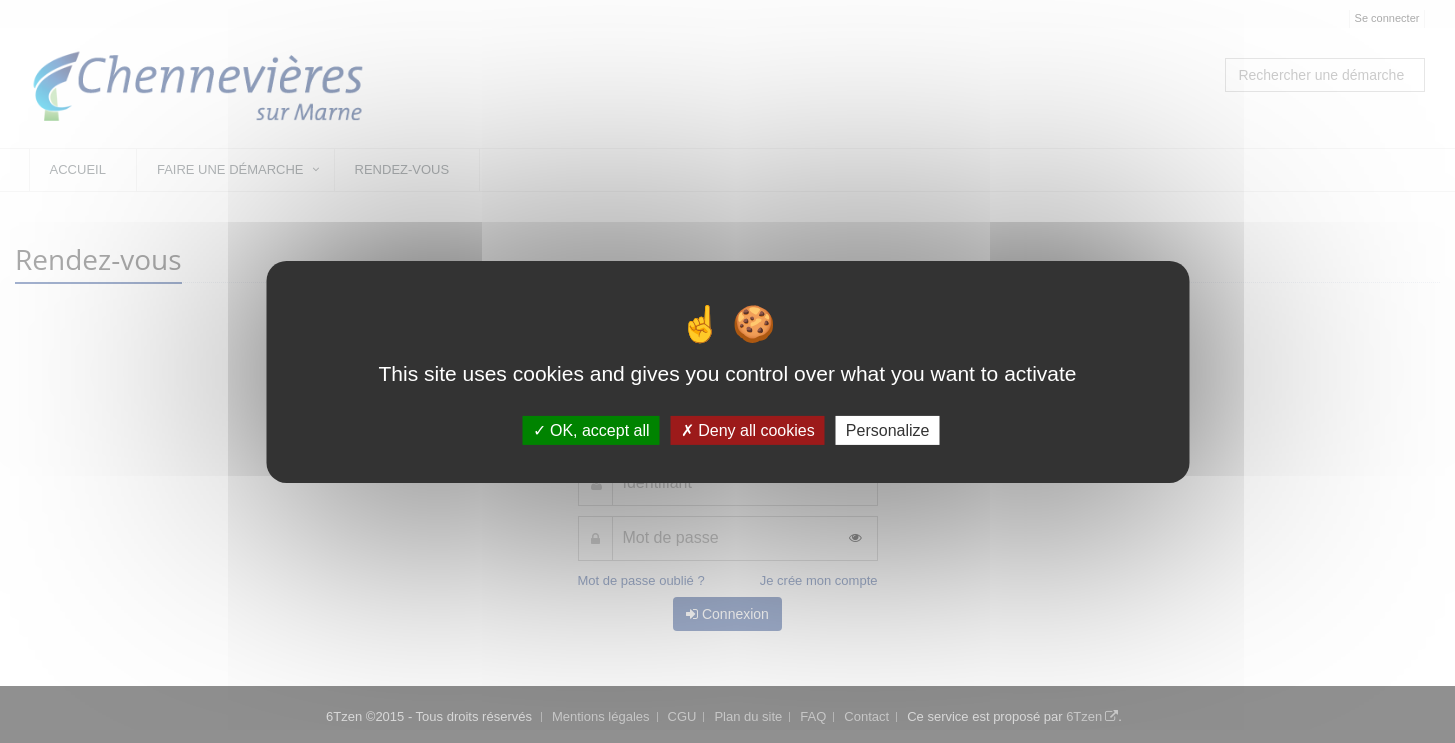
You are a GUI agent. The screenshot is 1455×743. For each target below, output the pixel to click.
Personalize (888, 429)
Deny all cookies (748, 429)
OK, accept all (591, 429)
